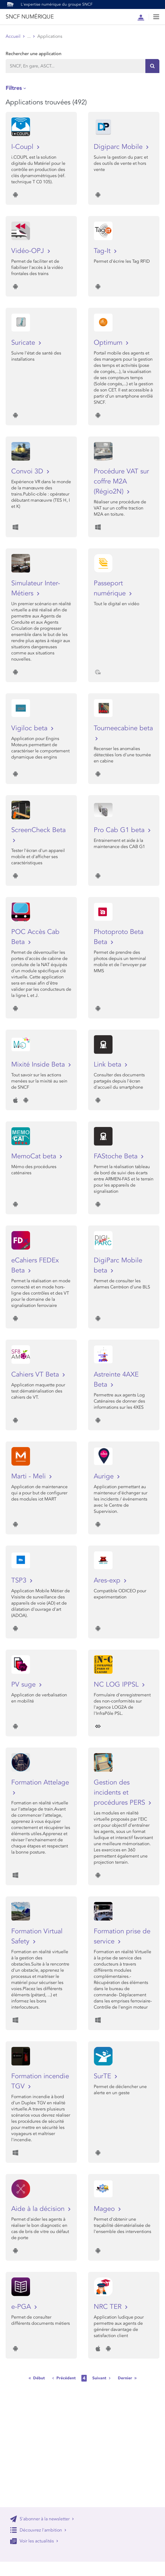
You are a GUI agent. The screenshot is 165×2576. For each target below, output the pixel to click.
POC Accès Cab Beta (35, 937)
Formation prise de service (122, 1936)
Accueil (13, 36)
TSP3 (19, 1580)
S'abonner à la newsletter (42, 2519)
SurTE (103, 2076)
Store (32, 36)
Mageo (105, 2209)
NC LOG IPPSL (117, 1684)
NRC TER (108, 2307)
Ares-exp (108, 1580)
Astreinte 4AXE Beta (116, 1379)
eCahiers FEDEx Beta (35, 1265)
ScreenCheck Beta (38, 830)
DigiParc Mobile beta (118, 1265)
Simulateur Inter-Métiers (35, 588)
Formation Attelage (40, 1782)
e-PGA (22, 2307)
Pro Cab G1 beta (120, 830)
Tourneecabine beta (123, 728)
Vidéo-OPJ (28, 251)
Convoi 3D (28, 471)
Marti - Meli (29, 1476)
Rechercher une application (33, 54)
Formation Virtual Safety (37, 1936)
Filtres (14, 87)
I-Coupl (23, 147)
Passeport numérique (111, 588)
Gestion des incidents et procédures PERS (120, 1792)
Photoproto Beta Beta (118, 937)
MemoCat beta (34, 1156)
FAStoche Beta (116, 1156)
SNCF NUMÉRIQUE (30, 16)
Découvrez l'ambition (38, 2530)
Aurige (105, 1476)
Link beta (108, 1064)
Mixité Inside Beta (39, 1064)
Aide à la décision (39, 2209)
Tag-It (103, 251)
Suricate (24, 343)
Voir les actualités (34, 2541)
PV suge (24, 1684)
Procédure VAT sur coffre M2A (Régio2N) (121, 481)
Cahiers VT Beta (36, 1374)
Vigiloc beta (30, 728)
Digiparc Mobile (119, 147)
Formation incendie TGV (40, 2081)
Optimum (109, 343)
